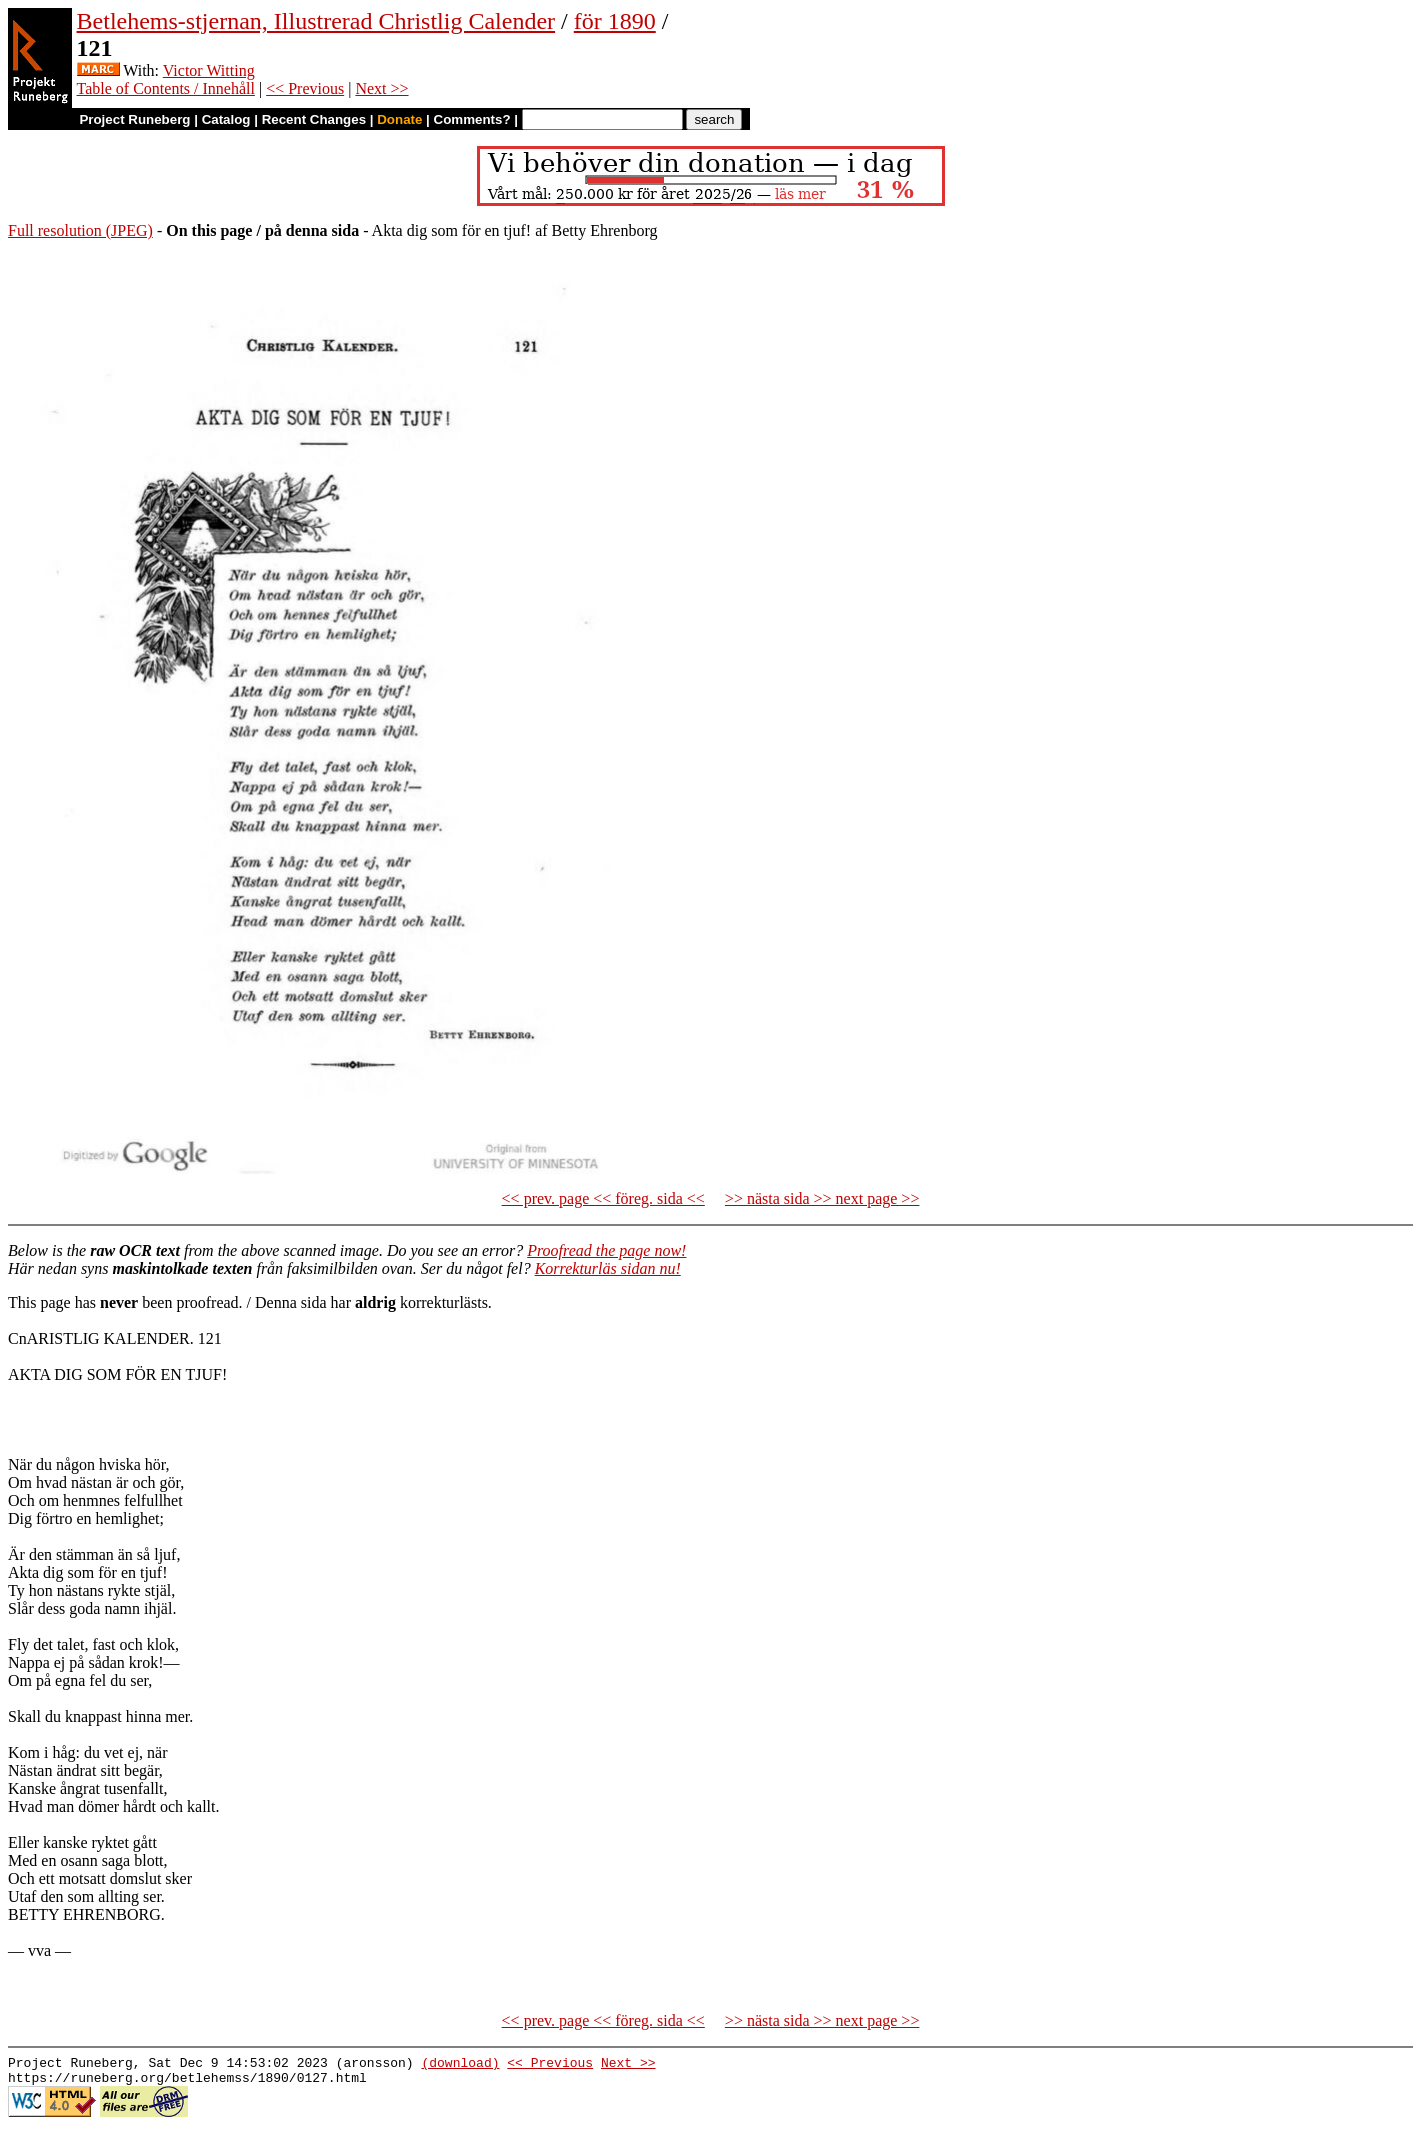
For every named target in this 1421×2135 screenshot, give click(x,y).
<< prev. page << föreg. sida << (603, 1198)
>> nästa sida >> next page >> (822, 1198)
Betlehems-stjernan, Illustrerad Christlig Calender (316, 21)
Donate (399, 119)
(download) (460, 2065)
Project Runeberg (134, 119)
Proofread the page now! (606, 1250)
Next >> (381, 88)
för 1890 (615, 21)
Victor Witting (209, 70)
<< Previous (305, 88)
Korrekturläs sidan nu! (608, 1268)
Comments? (472, 119)
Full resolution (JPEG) (80, 230)
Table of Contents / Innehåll (166, 88)
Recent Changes (314, 119)
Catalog (226, 119)
